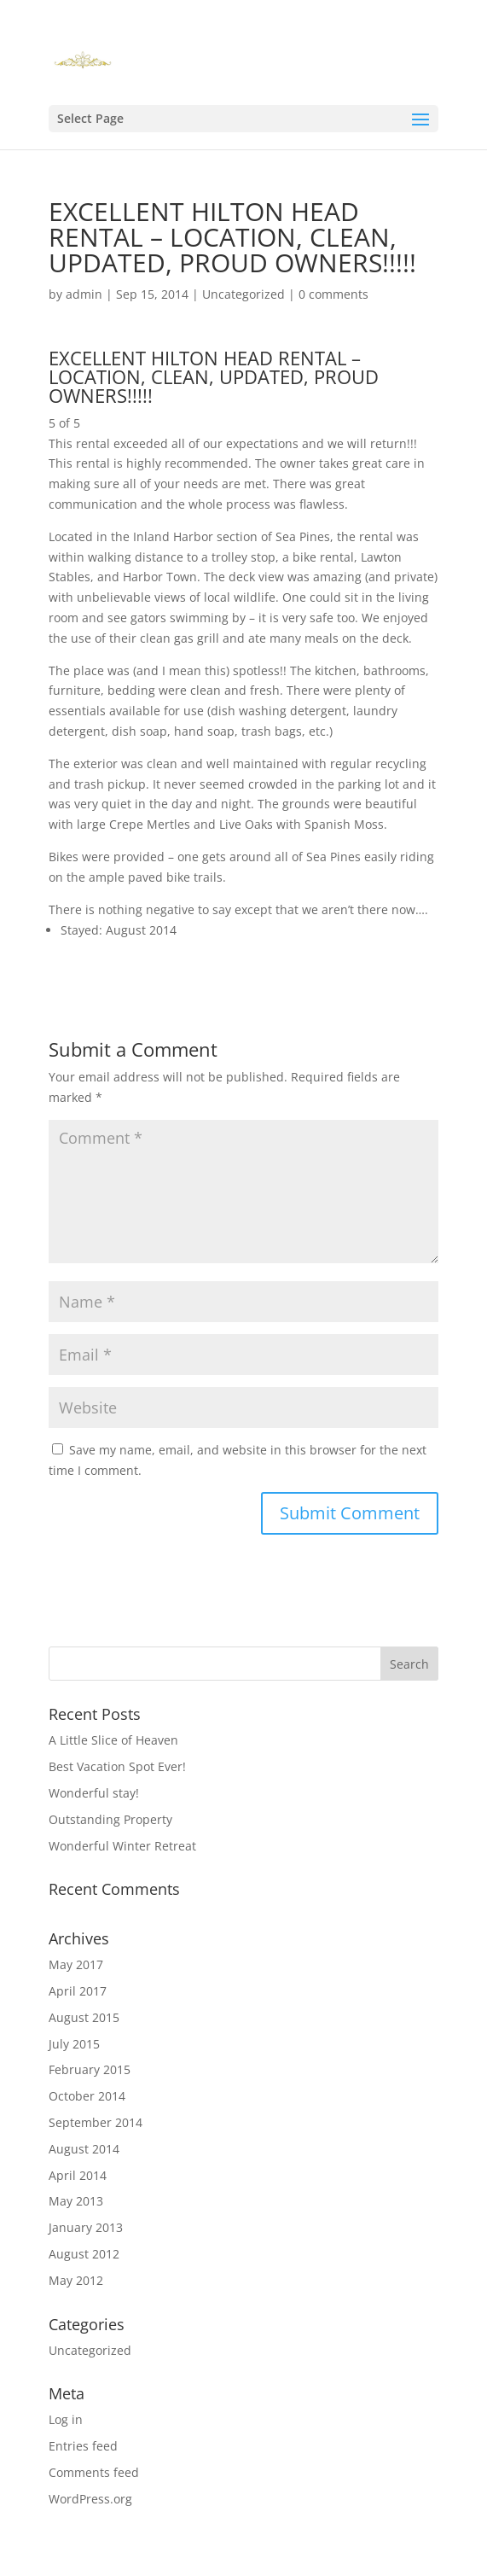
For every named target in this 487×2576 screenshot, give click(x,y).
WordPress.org (90, 2499)
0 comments (333, 294)
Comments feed (94, 2472)
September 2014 (95, 2122)
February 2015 (89, 2069)
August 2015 (84, 2017)
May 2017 (76, 1964)
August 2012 (84, 2254)
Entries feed (83, 2446)
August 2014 (84, 2149)
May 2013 (76, 2201)
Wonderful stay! (94, 1793)
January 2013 (86, 2227)
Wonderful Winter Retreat (122, 1846)
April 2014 (78, 2175)
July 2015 (74, 2044)
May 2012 (76, 2280)
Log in (66, 2419)
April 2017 (78, 1991)
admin (84, 294)
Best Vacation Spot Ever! (117, 1766)
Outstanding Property (110, 1819)
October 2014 (87, 2096)
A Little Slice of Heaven (113, 1740)
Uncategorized (243, 294)
